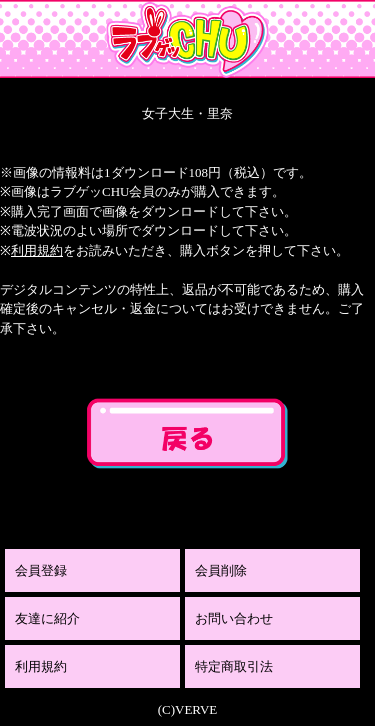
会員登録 (41, 570)
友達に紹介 (47, 618)
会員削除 (221, 570)
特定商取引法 (234, 666)
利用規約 (37, 250)
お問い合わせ (234, 618)
